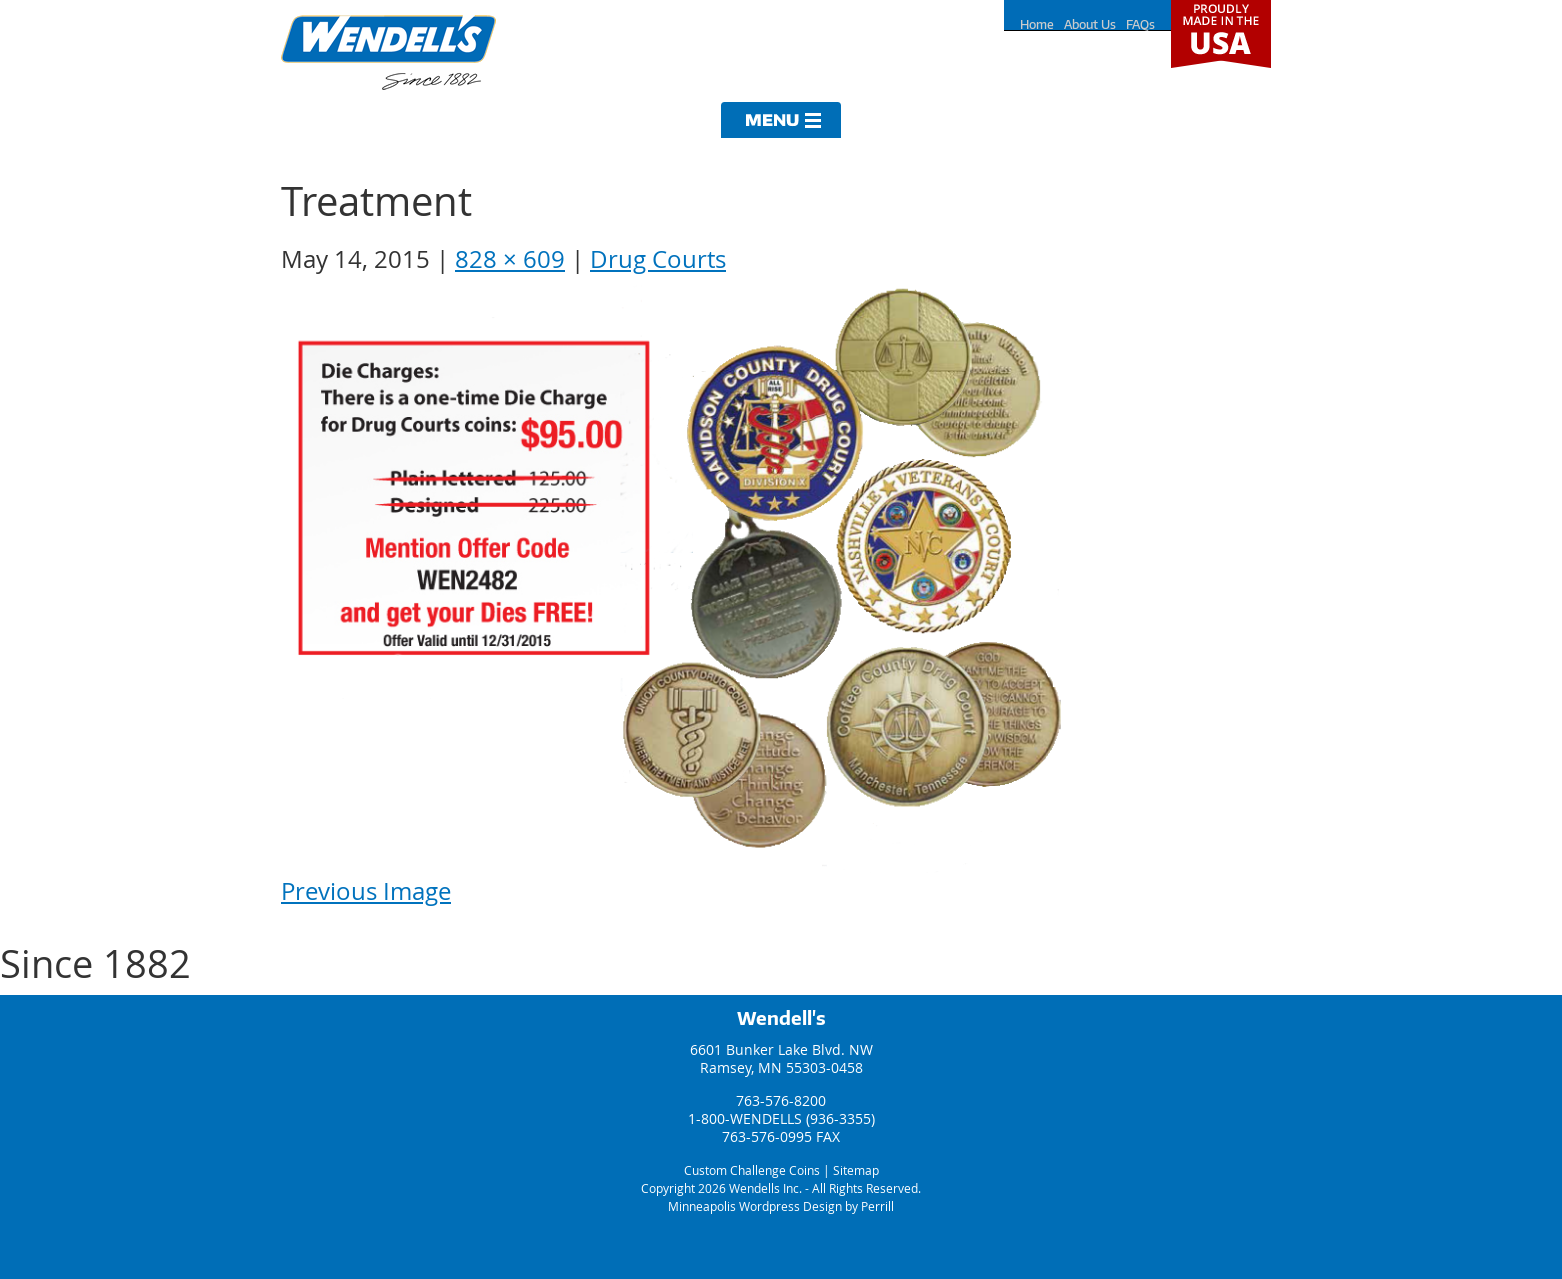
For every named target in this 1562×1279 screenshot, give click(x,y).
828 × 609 (510, 259)
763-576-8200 (781, 1100)
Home (1037, 24)
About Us (1090, 24)
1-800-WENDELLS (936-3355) (781, 1118)
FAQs (1140, 24)
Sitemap (856, 1170)
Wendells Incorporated (388, 52)
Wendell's (781, 1018)
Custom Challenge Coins (752, 1170)
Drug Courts (658, 259)
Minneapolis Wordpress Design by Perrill (781, 1206)
